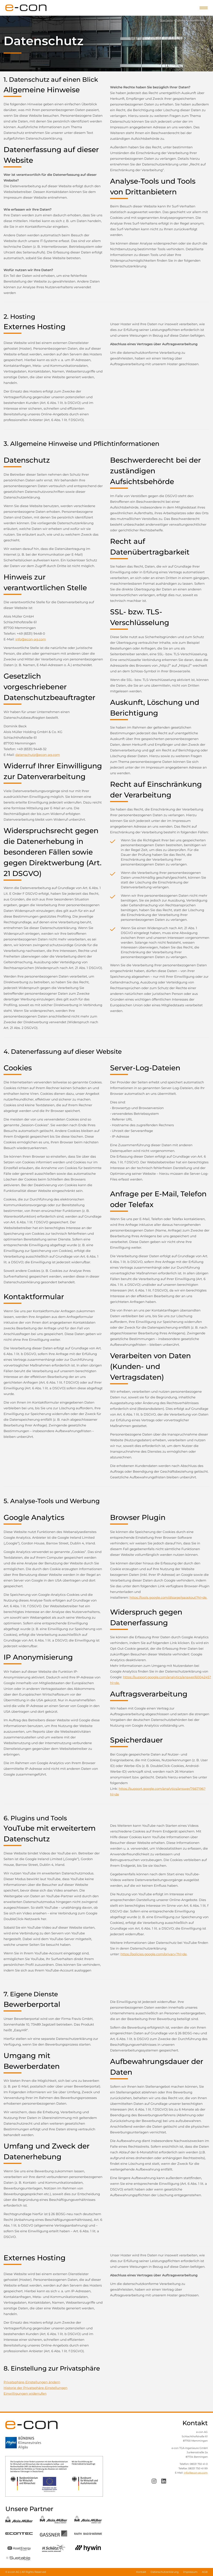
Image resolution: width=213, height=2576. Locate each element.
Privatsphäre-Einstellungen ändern (32, 2382)
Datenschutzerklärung (165, 2572)
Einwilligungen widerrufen (25, 2394)
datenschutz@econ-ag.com (37, 755)
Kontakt (141, 2572)
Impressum (190, 2572)
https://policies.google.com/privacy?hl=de (153, 1954)
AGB (205, 2572)
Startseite (166, 20)
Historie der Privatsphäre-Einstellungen (35, 2388)
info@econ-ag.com (30, 639)
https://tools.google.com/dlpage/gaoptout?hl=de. (168, 1598)
